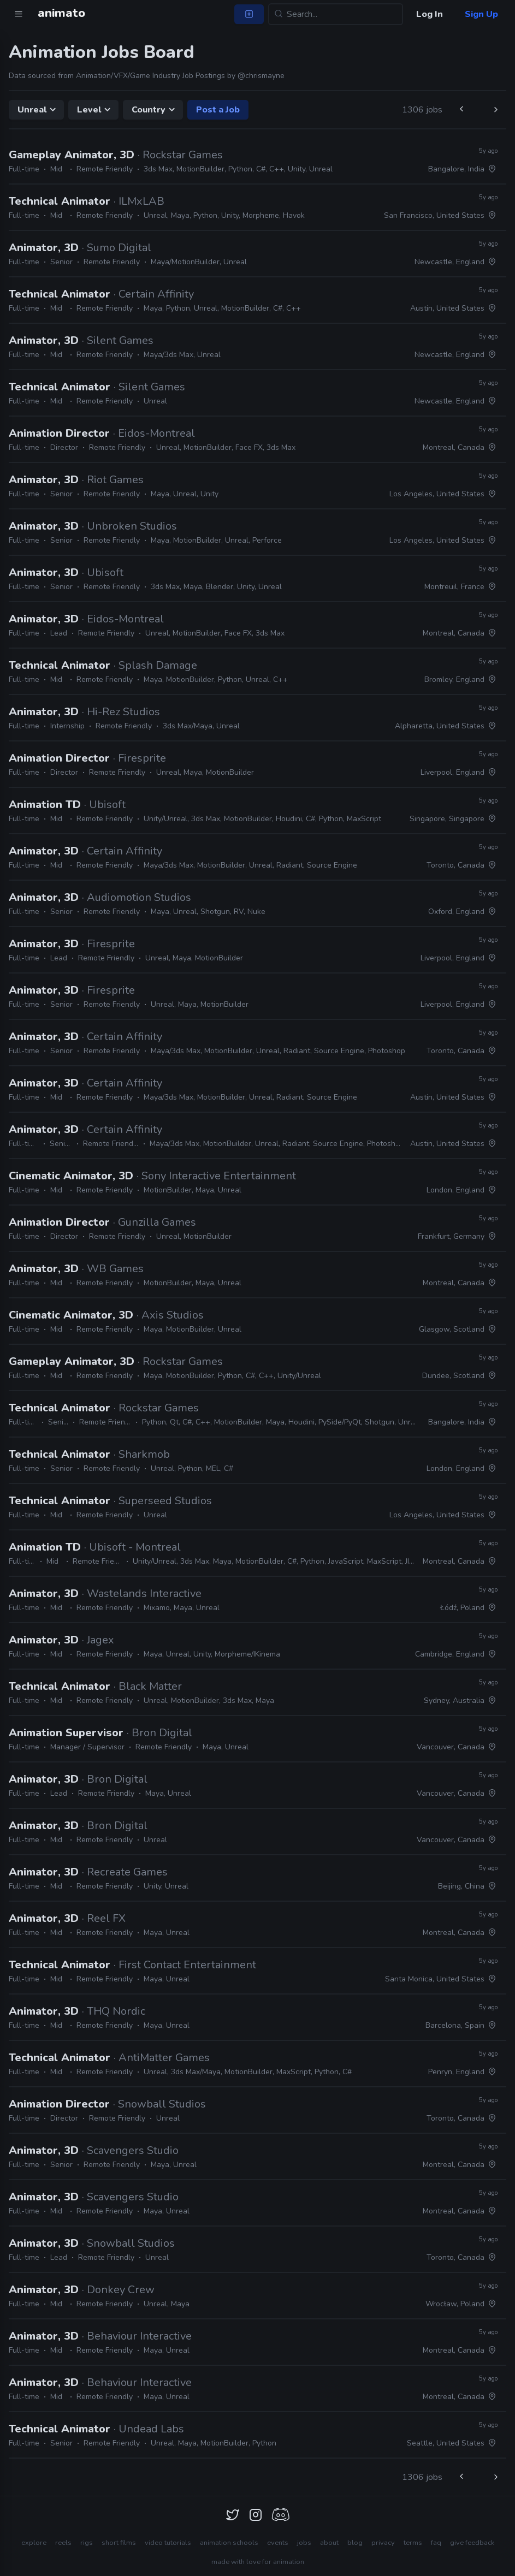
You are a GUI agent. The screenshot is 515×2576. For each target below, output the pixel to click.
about (329, 2543)
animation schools (229, 2543)
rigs (86, 2543)
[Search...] (335, 14)
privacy (383, 2543)
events (277, 2543)
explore (33, 2543)
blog (355, 2543)
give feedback (472, 2543)
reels (63, 2543)
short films (119, 2543)
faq (436, 2543)
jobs (304, 2543)
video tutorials (168, 2543)
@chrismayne (261, 75)
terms (413, 2543)
